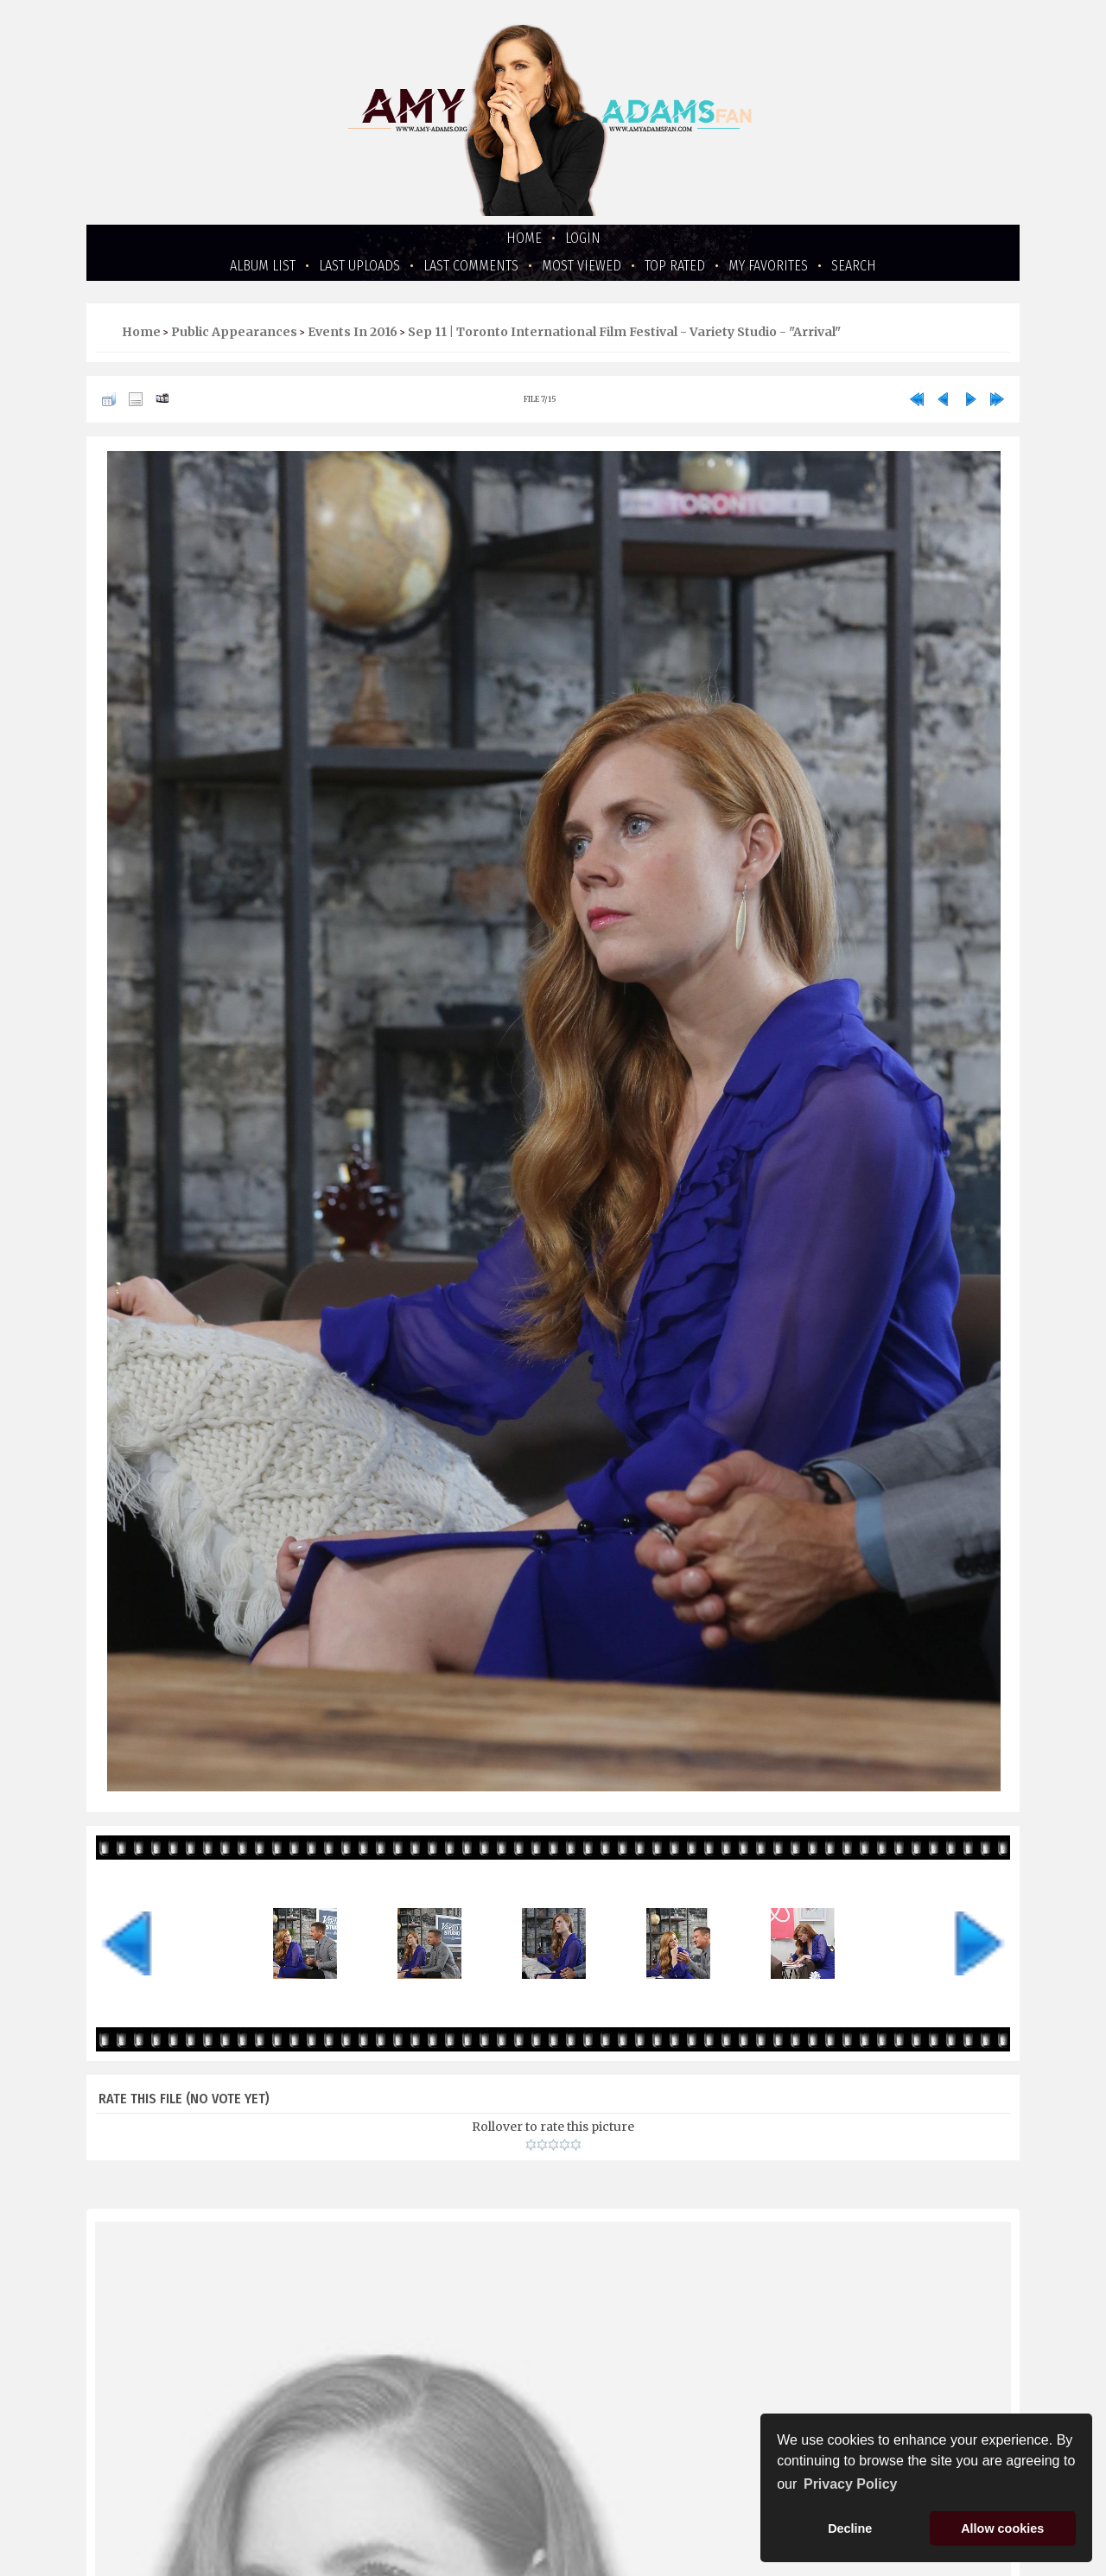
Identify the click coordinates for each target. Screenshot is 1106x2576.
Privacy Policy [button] (851, 2484)
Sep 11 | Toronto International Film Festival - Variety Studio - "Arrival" (624, 332)
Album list (263, 266)
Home (524, 238)
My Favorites (768, 266)
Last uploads (359, 266)
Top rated (675, 266)
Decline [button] (850, 2528)
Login (583, 238)
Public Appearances (234, 332)
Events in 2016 (352, 332)
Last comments (470, 266)
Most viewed (581, 266)
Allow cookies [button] (1002, 2528)
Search (853, 266)
